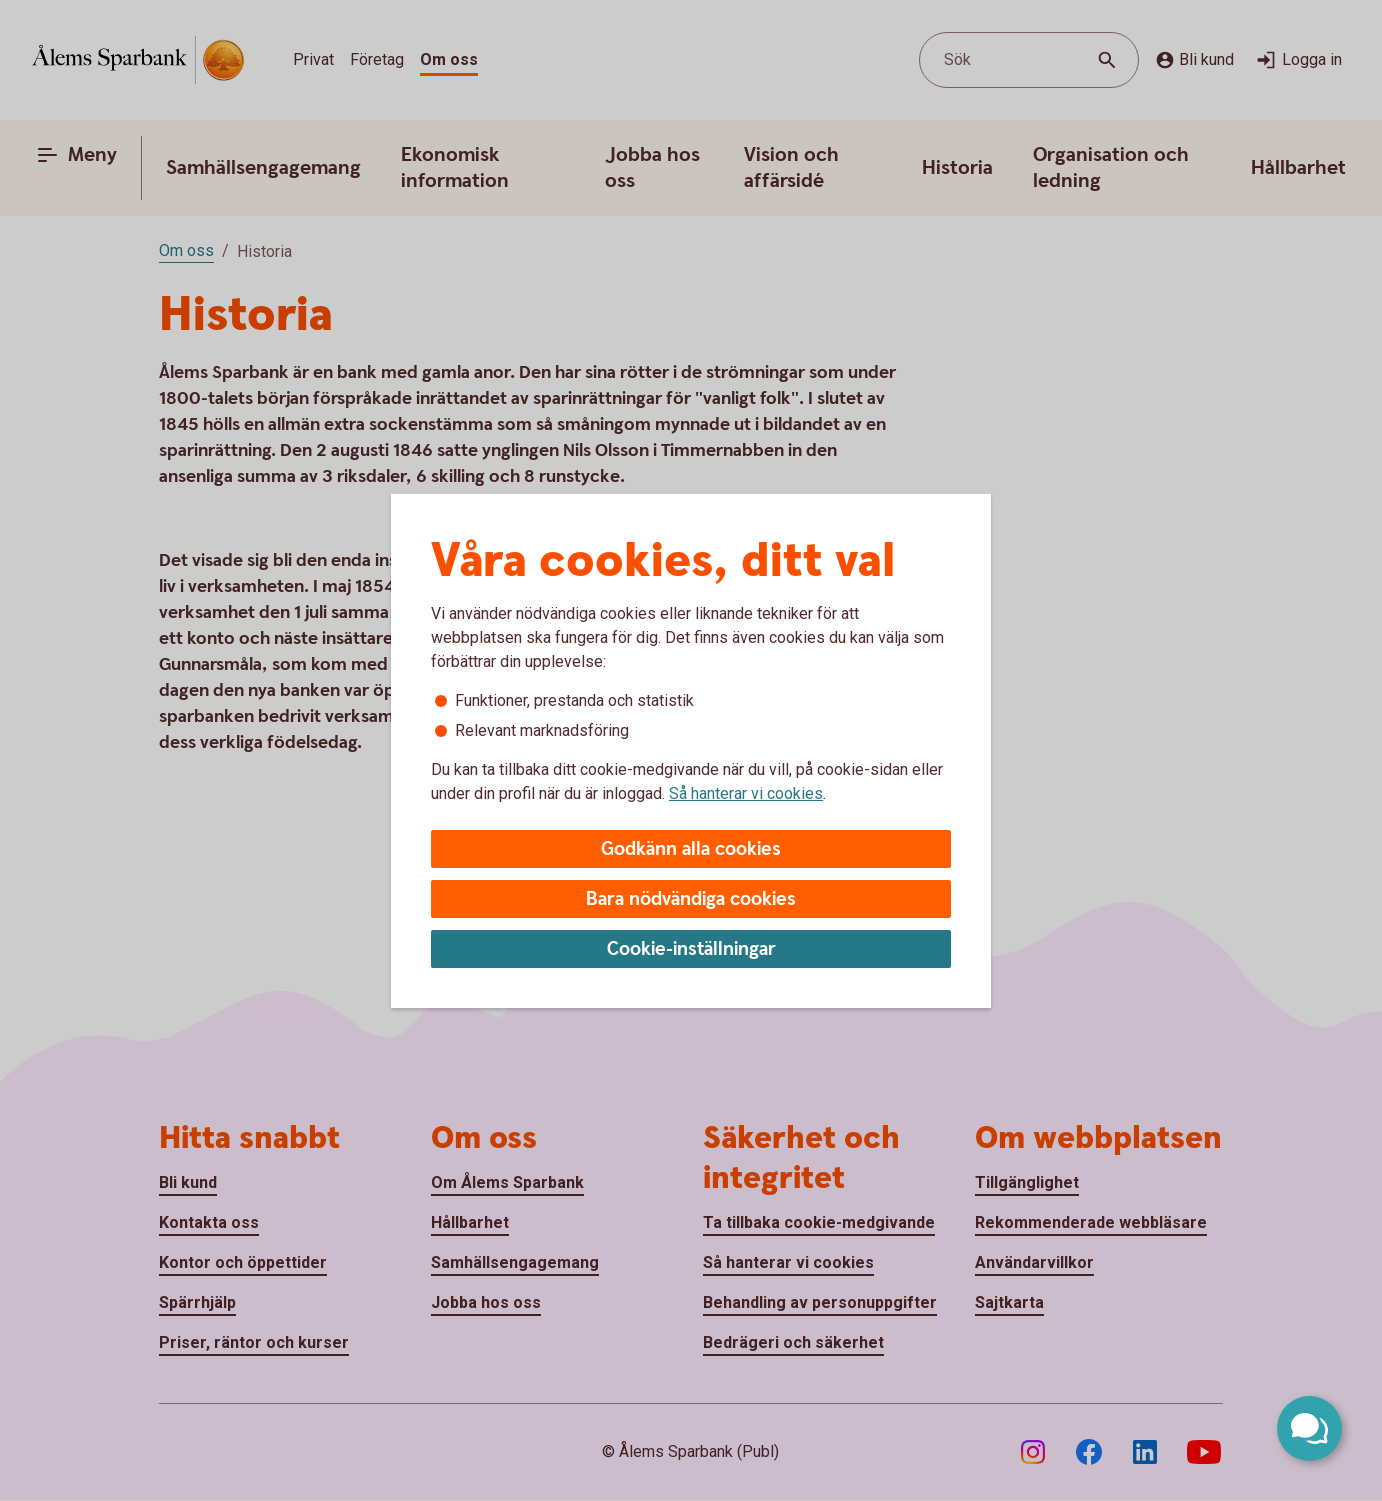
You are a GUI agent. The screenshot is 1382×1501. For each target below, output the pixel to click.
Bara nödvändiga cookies (691, 899)
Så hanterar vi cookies (746, 793)
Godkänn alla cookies (691, 849)
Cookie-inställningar (691, 949)
